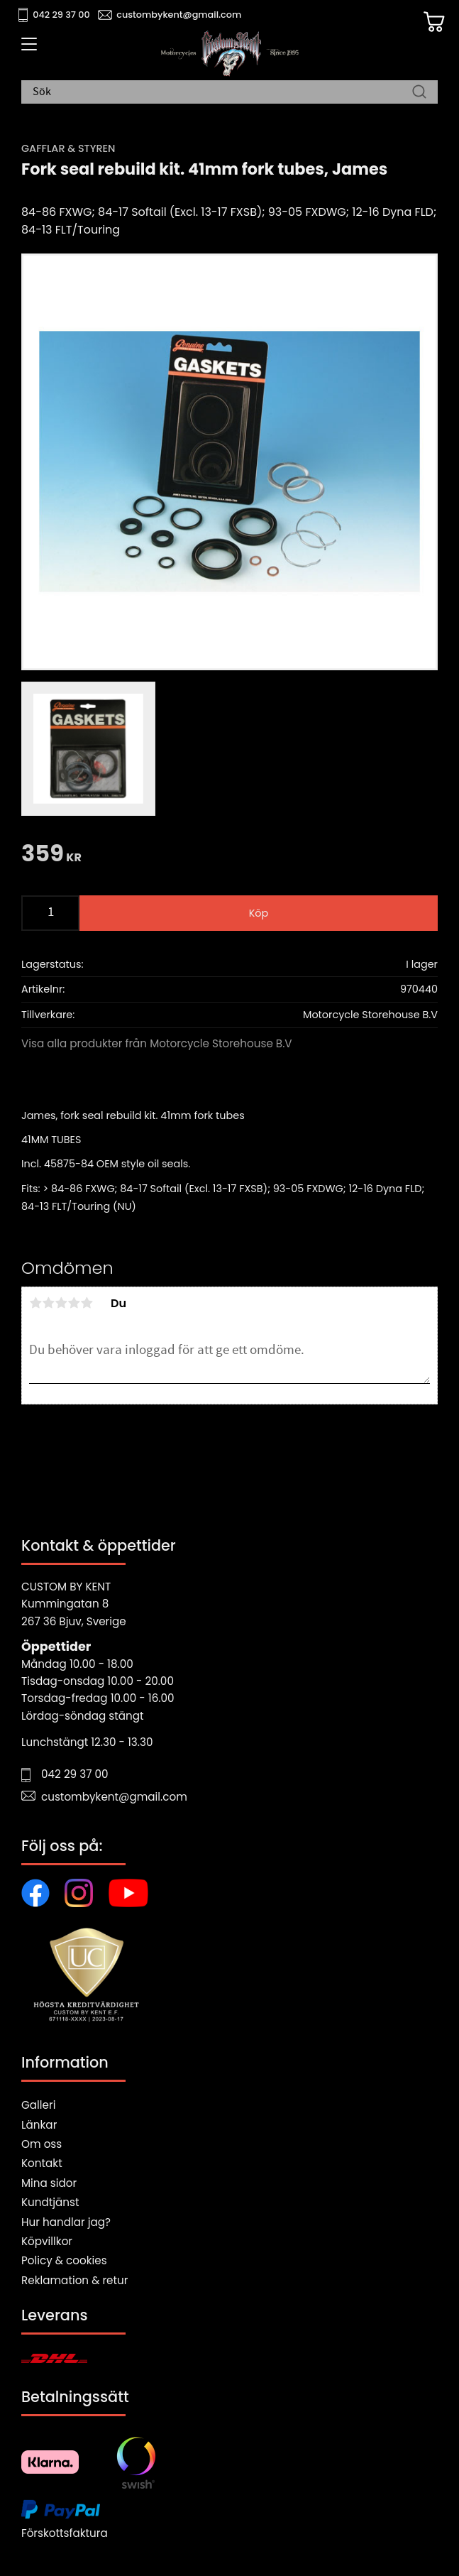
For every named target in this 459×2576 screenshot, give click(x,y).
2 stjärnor (48, 1303)
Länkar (39, 2124)
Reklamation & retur (74, 2280)
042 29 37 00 (61, 15)
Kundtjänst (50, 2202)
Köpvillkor (46, 2241)
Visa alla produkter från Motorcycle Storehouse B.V (156, 1043)
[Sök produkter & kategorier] (222, 92)
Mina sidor (49, 2183)
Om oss (41, 2143)
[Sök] (419, 92)
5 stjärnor (86, 1303)
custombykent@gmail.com (178, 15)
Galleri (38, 2104)
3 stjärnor (61, 1303)
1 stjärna (35, 1303)
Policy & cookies (64, 2260)
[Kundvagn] (434, 22)
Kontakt (41, 2163)
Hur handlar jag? (66, 2222)
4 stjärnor (73, 1303)
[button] (26, 49)
